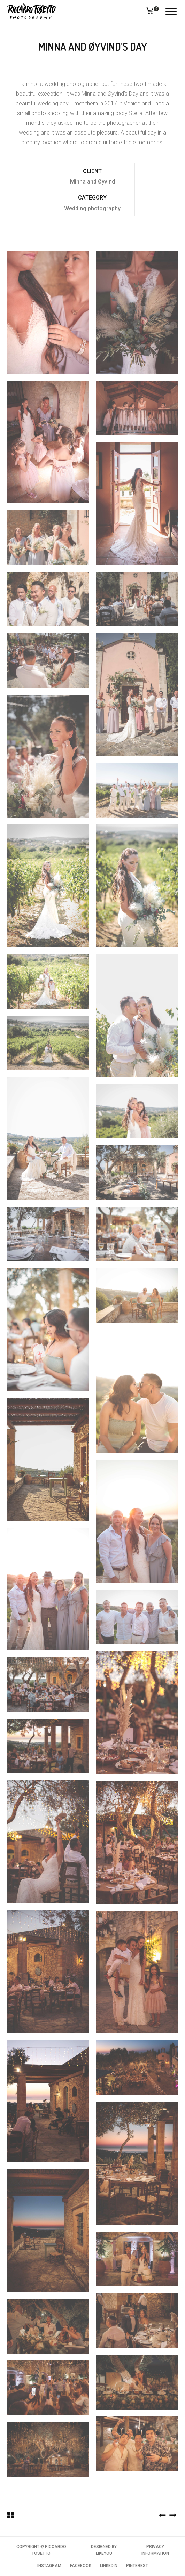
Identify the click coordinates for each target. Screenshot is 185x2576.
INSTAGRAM (49, 2565)
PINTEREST (137, 2565)
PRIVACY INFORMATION (155, 2550)
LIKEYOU (104, 2553)
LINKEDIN (108, 2565)
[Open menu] (171, 11)
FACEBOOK (80, 2565)
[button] (150, 11)
